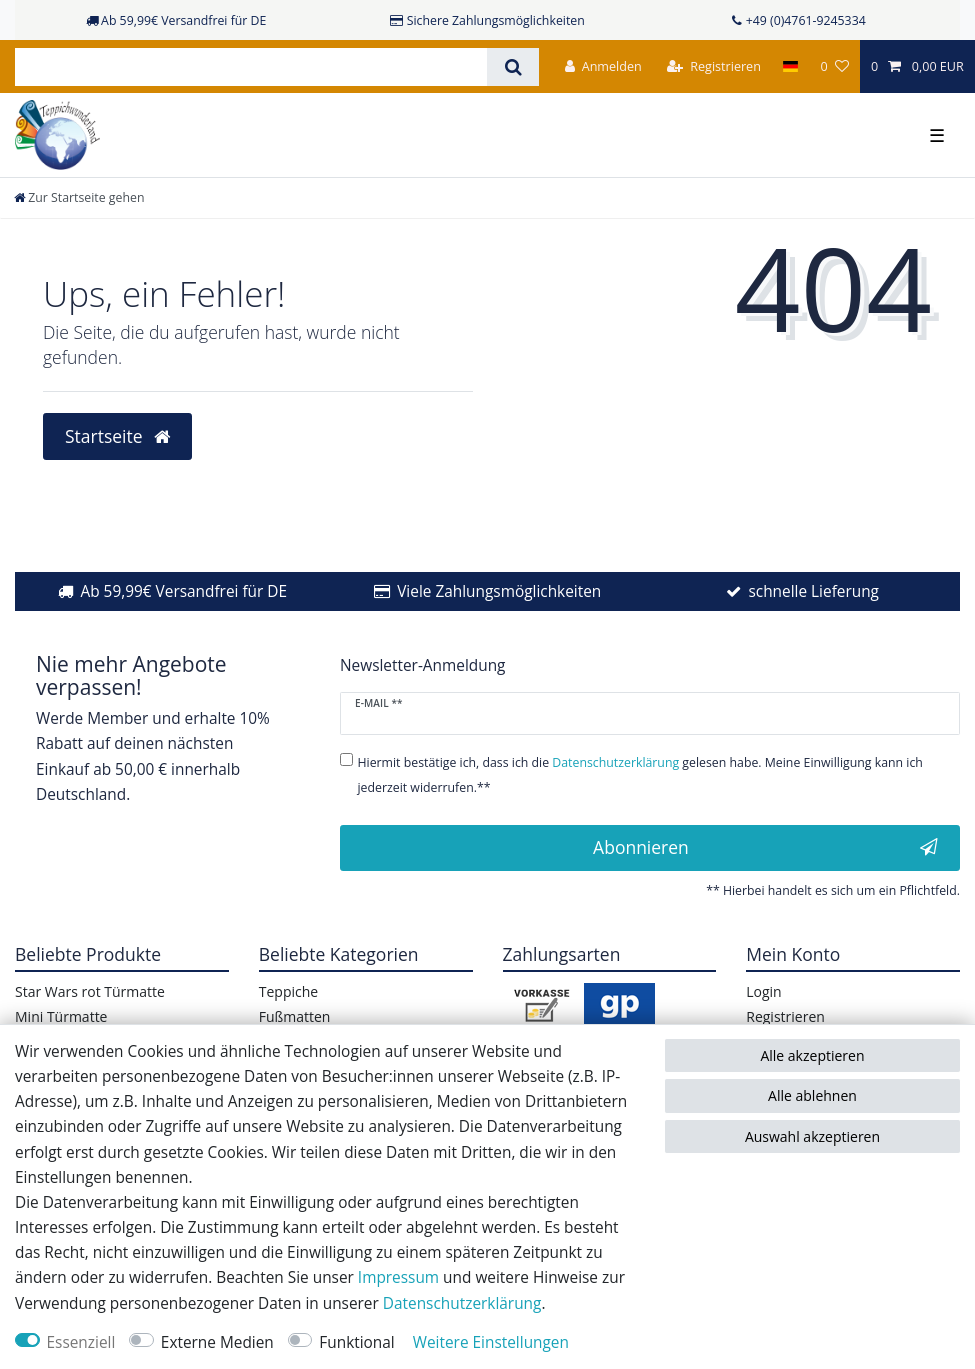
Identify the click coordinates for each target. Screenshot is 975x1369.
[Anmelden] (603, 66)
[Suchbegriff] (251, 67)
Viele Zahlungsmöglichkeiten (499, 591)
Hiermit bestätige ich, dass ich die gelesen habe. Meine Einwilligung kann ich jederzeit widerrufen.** (639, 775)
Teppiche (288, 991)
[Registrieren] (714, 66)
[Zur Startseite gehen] (79, 197)
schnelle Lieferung (813, 591)
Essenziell (81, 1342)
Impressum (398, 1277)
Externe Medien (217, 1342)
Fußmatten (295, 1016)
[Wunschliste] (834, 66)
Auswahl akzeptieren (812, 1136)
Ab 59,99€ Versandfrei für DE (183, 591)
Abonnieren (765, 847)
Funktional (356, 1342)
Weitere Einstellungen (491, 1342)
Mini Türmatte (61, 1016)
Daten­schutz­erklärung (462, 1303)
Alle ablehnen (812, 1095)
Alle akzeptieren (812, 1055)
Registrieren (785, 1016)
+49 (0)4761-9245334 (806, 20)
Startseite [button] (117, 436)
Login (763, 991)
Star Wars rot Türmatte (90, 991)
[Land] (790, 66)
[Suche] (512, 67)
